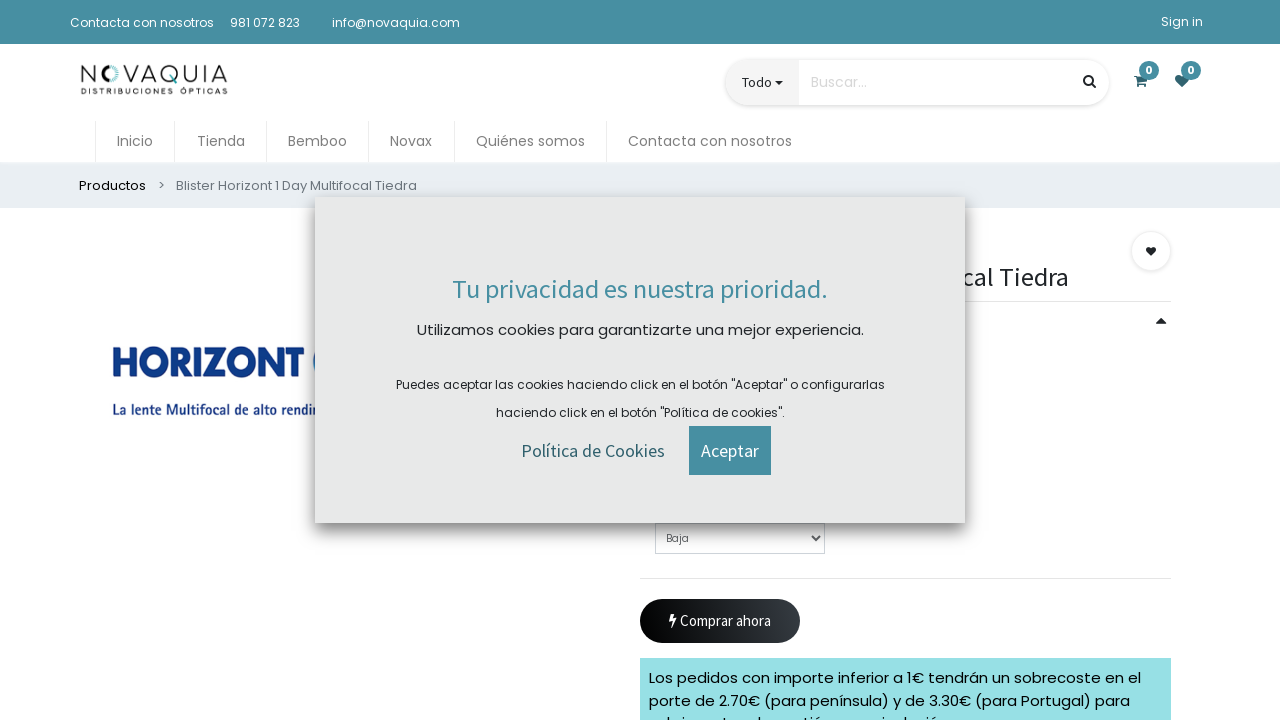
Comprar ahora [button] (720, 621)
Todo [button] (757, 82)
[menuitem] (135, 141)
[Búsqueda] (1089, 81)
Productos (112, 185)
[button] (1151, 251)
